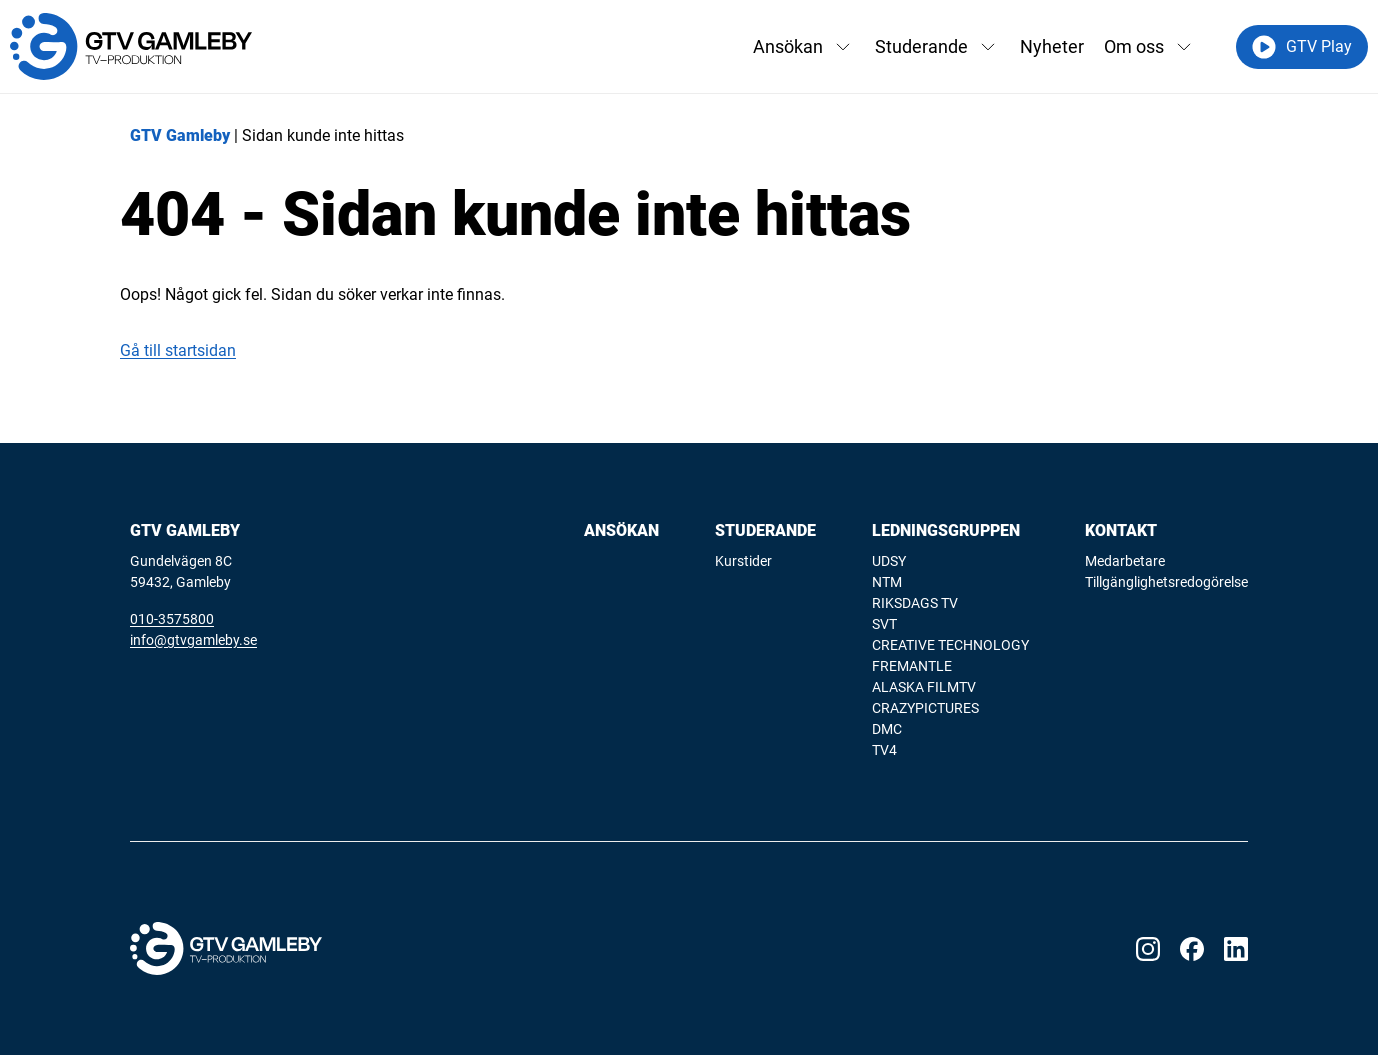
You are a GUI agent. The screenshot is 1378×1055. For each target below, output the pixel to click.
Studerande (921, 46)
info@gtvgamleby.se (193, 640)
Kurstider (743, 561)
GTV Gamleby (180, 135)
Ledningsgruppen (946, 530)
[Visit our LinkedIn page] (1236, 949)
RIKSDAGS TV (915, 603)
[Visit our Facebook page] (1192, 949)
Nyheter (1052, 46)
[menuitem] (621, 642)
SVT (884, 624)
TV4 (884, 750)
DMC (887, 729)
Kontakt (1121, 530)
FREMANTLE (912, 666)
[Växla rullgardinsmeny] (843, 47)
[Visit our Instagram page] (1148, 949)
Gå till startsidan (178, 350)
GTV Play (1302, 47)
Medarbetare (1125, 561)
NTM (887, 582)
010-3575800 (172, 619)
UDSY (889, 561)
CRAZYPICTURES (925, 708)
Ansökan (788, 46)
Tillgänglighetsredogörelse (1166, 582)
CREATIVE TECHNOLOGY (950, 645)
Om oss (1134, 46)
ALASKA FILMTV (924, 687)
